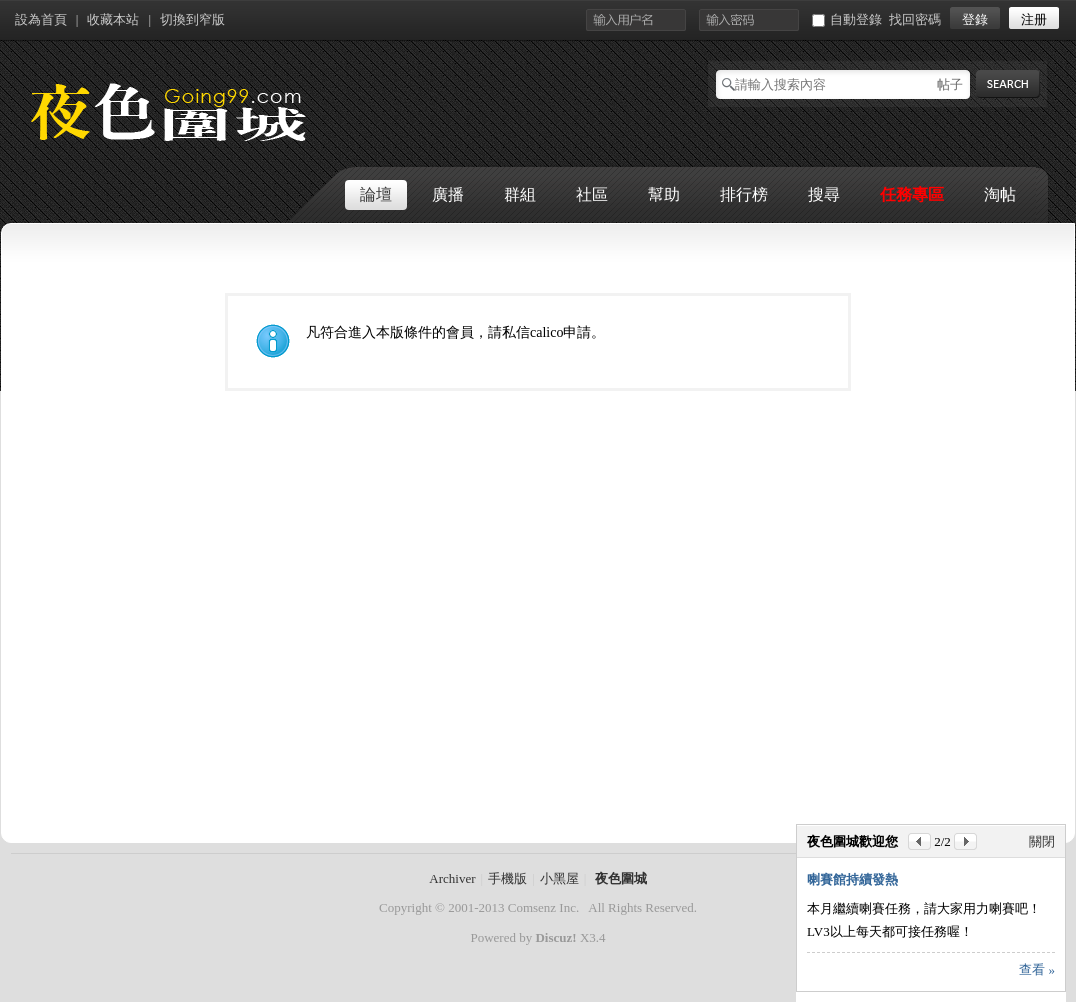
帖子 (950, 84)
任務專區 (912, 194)
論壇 (376, 194)
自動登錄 (847, 19)
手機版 (507, 878)
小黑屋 (559, 878)
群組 (520, 194)
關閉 (1042, 841)
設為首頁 (41, 19)
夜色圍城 (621, 878)
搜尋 (824, 194)
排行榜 (744, 194)
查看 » (1037, 969)
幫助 (664, 194)
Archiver (452, 878)
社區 (592, 194)
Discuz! (555, 937)
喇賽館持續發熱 (852, 879)
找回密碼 (915, 19)
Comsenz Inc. (543, 907)
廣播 (448, 194)
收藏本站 (113, 19)
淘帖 (1000, 194)
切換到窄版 (192, 19)
